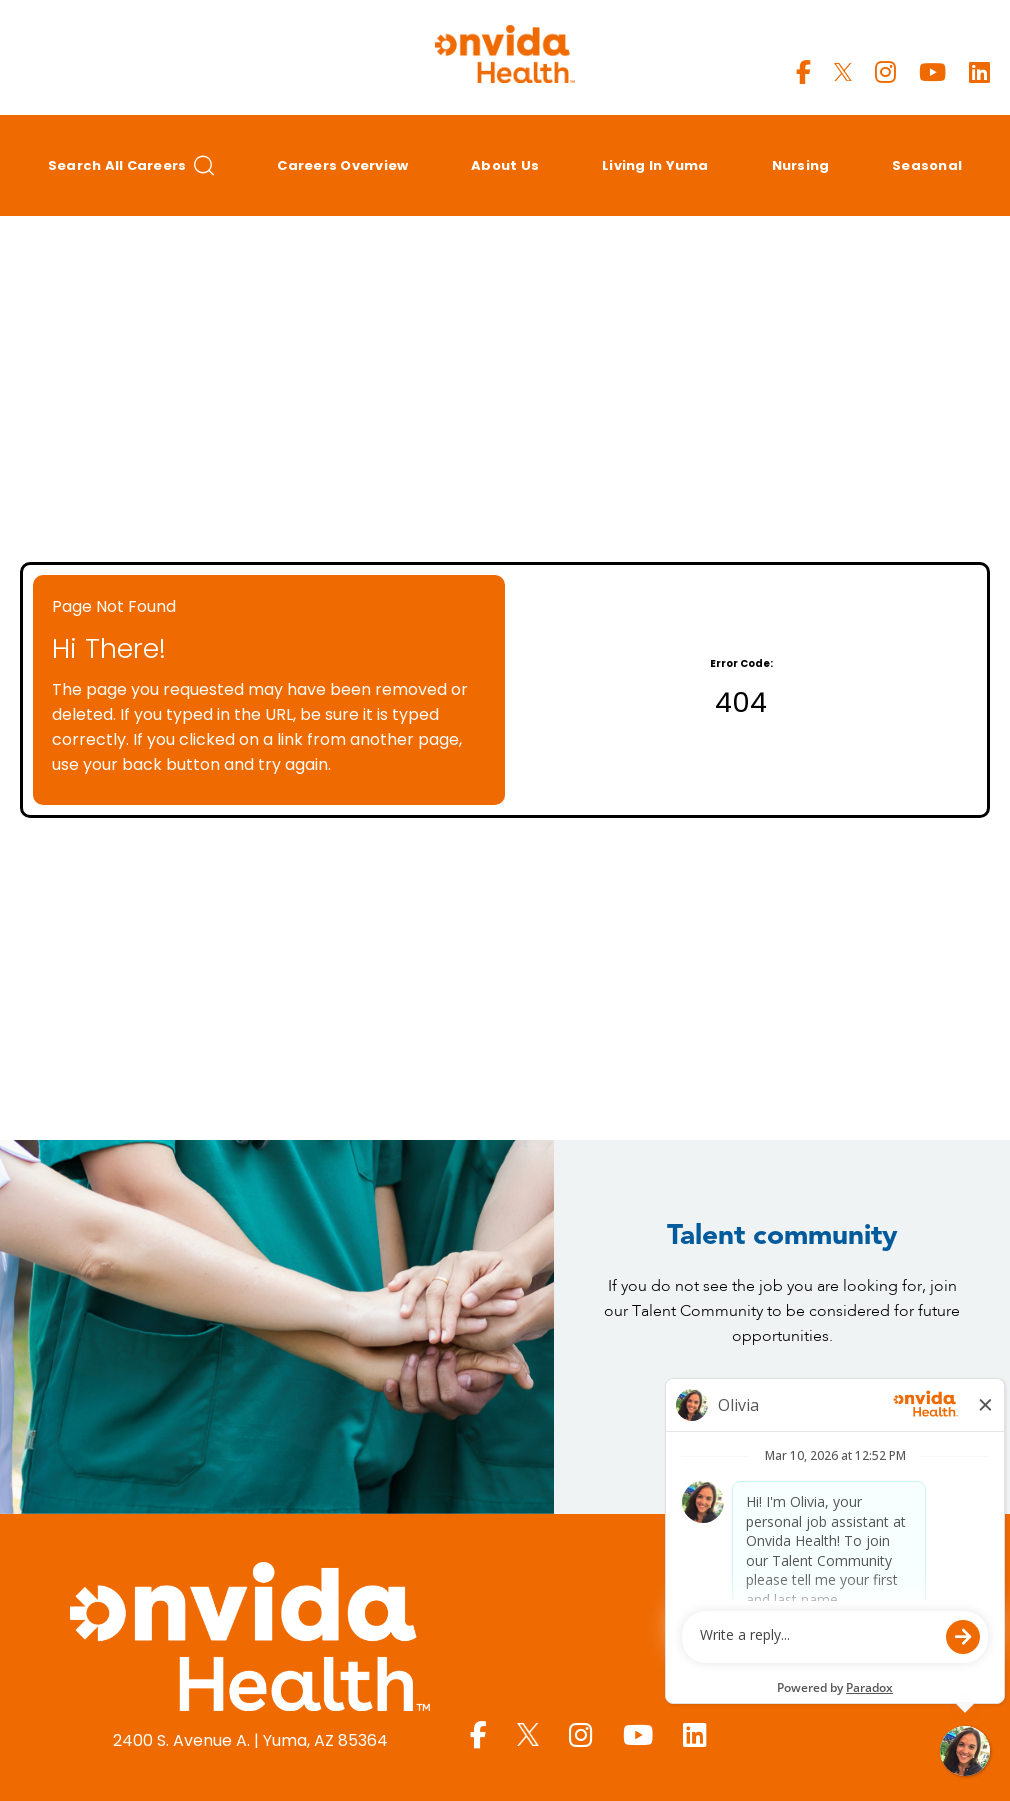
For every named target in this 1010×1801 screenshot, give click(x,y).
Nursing (801, 165)
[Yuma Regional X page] (843, 72)
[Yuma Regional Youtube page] (932, 72)
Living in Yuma (655, 165)
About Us (505, 165)
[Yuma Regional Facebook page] (803, 72)
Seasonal (927, 165)
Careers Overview (342, 165)
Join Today (782, 1409)
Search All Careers (131, 165)
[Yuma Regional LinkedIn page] (979, 72)
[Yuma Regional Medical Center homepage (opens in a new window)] (250, 1640)
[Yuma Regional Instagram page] (885, 72)
